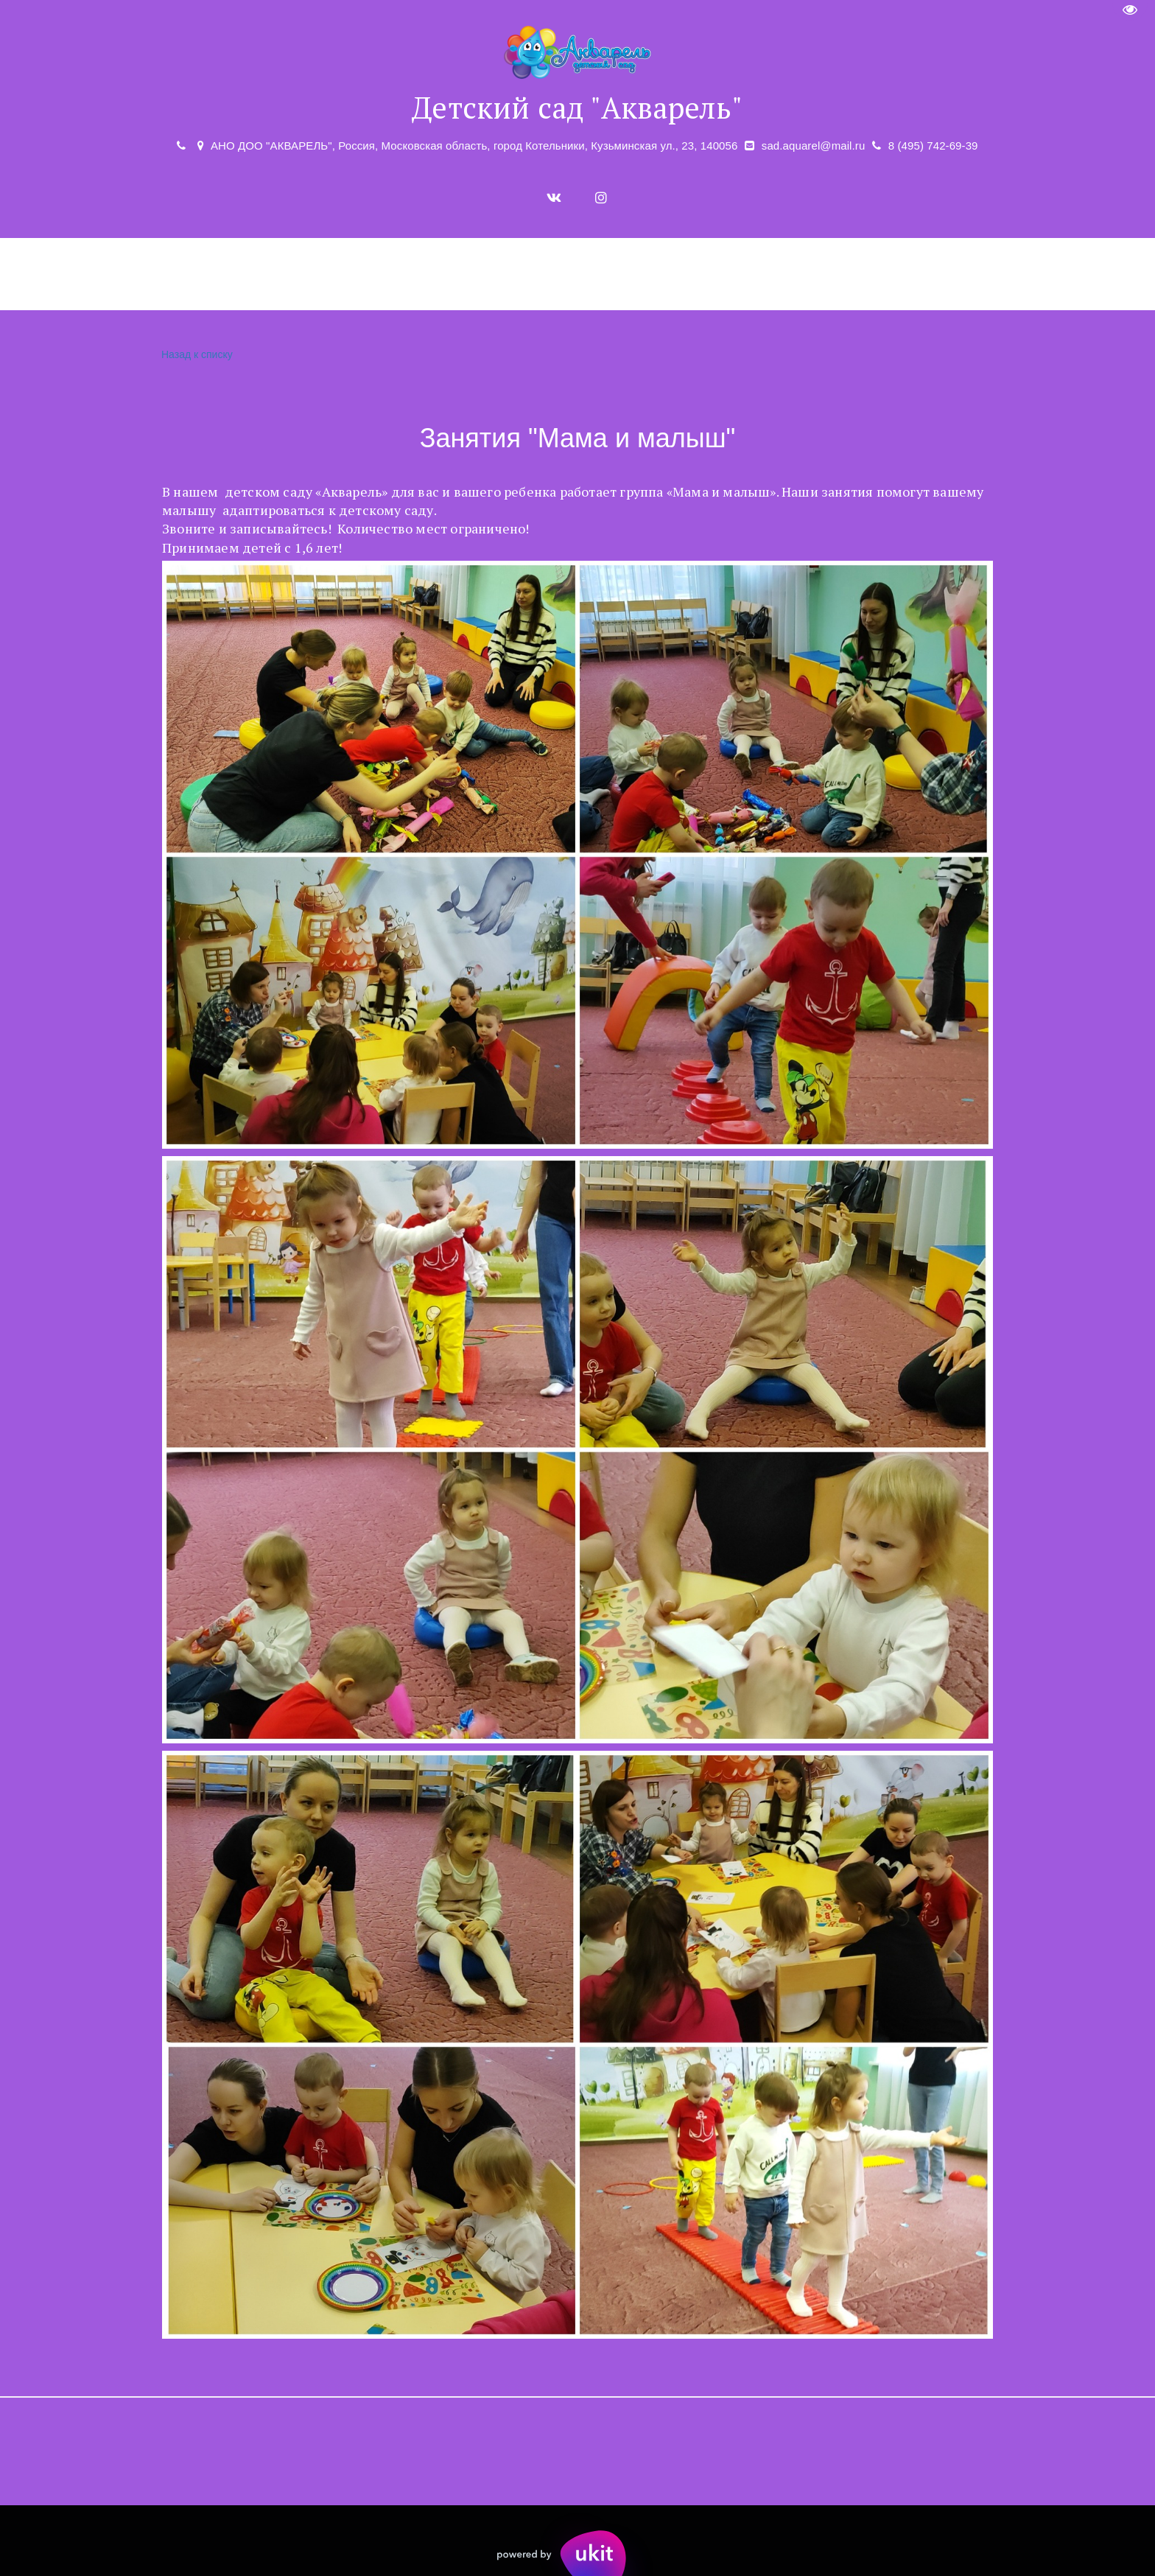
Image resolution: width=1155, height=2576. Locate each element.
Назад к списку (195, 355)
